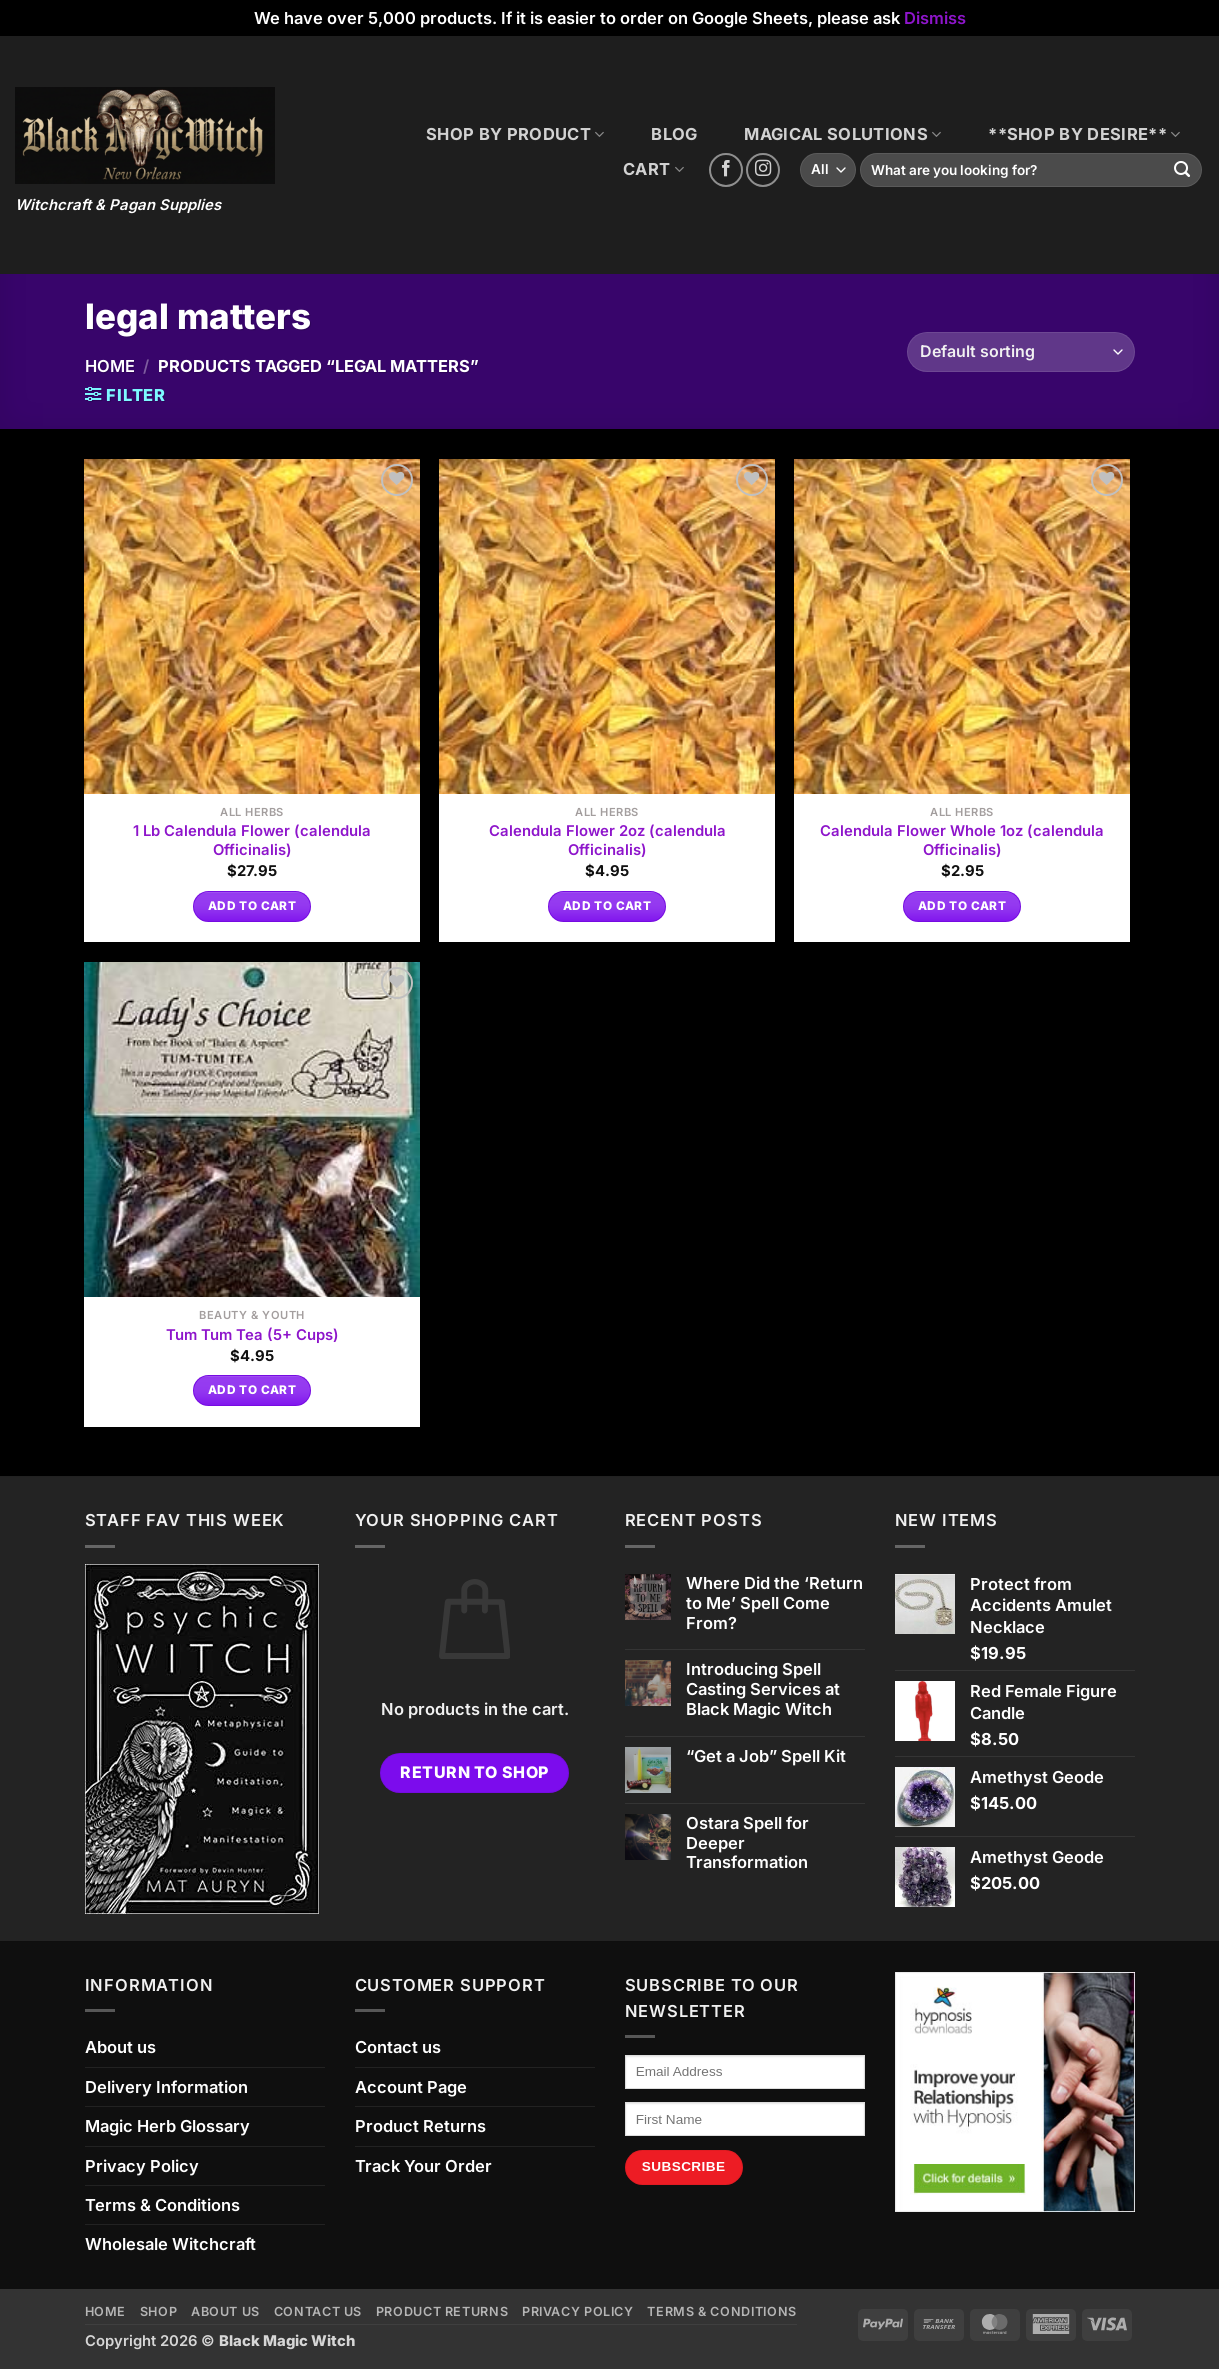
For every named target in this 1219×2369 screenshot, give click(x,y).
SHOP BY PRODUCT (515, 134)
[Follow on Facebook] (726, 170)
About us (120, 2047)
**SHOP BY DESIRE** (1084, 134)
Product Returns (420, 2126)
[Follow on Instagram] (763, 170)
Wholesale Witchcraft (170, 2244)
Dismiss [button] (935, 18)
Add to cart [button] (252, 906)
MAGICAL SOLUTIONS (842, 134)
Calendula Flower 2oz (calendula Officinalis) (607, 840)
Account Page (411, 2087)
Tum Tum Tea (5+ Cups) (252, 1335)
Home (110, 366)
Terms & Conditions (162, 2205)
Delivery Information (166, 2087)
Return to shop (474, 1772)
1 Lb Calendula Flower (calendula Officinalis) (252, 840)
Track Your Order (423, 2166)
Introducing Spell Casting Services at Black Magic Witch (763, 1689)
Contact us (398, 2047)
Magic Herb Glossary (167, 2126)
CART (653, 169)
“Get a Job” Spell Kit (766, 1756)
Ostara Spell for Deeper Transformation (747, 1843)
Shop (159, 2311)
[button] (126, 395)
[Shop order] (1020, 352)
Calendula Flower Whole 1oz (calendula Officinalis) (962, 840)
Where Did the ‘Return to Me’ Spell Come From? (774, 1603)
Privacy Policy (142, 2166)
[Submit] (1182, 170)
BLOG (674, 134)
